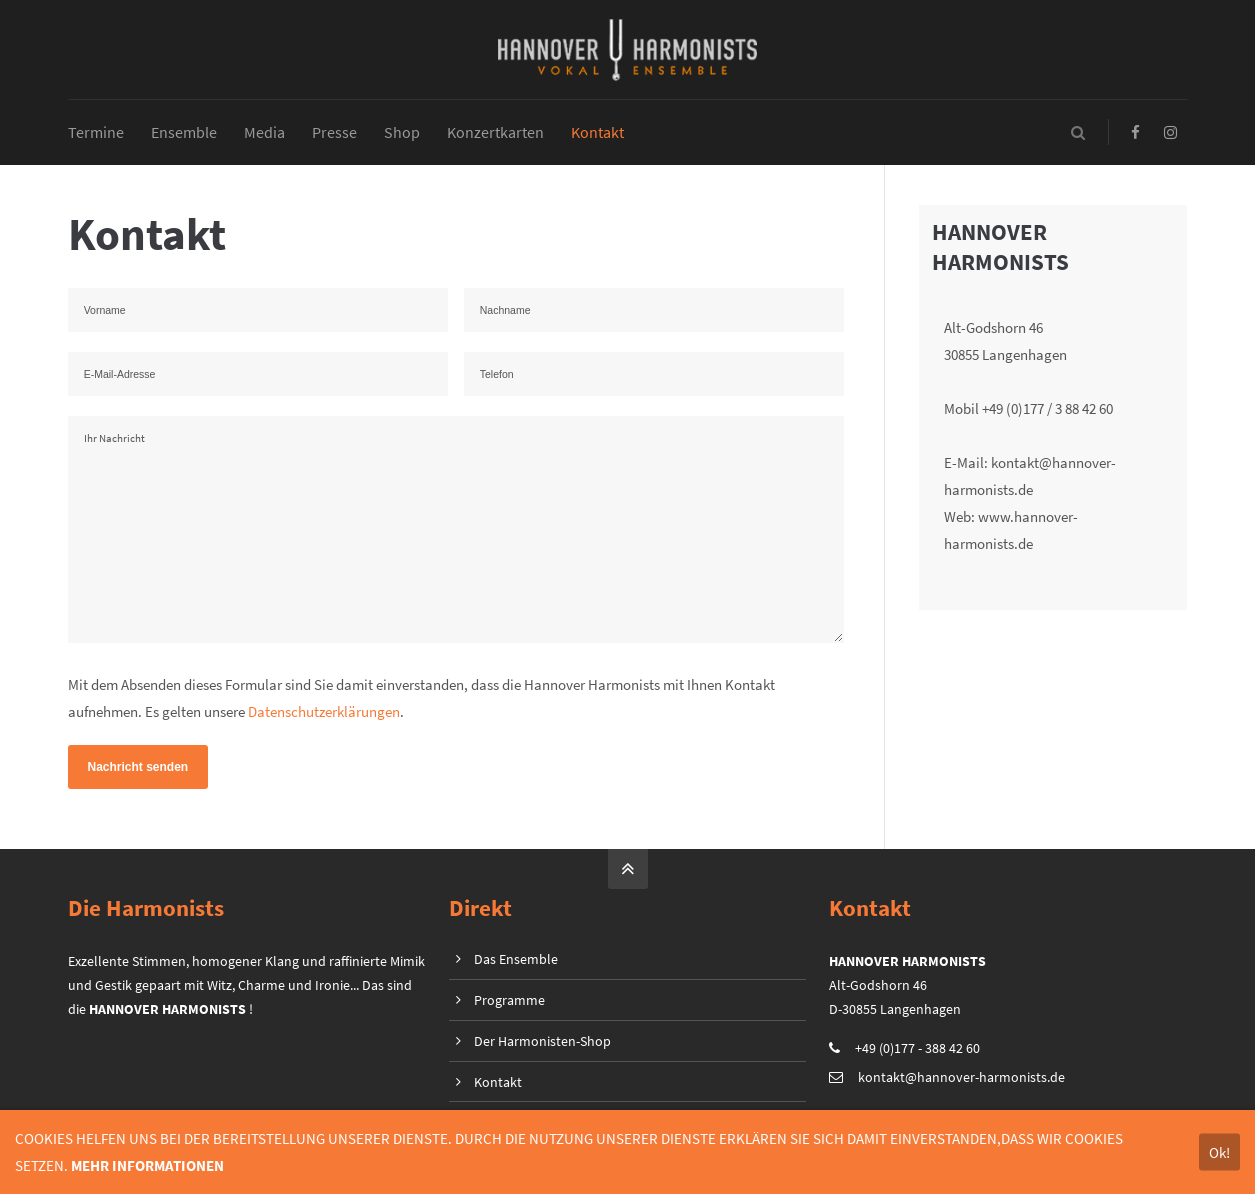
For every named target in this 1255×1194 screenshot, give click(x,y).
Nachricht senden (138, 768)
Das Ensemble (516, 959)
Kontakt (498, 1082)
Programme (509, 1000)
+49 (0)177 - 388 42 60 (917, 1048)
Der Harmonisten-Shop (542, 1041)
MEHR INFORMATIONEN (147, 1165)
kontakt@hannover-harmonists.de (961, 1077)
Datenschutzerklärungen (324, 712)
